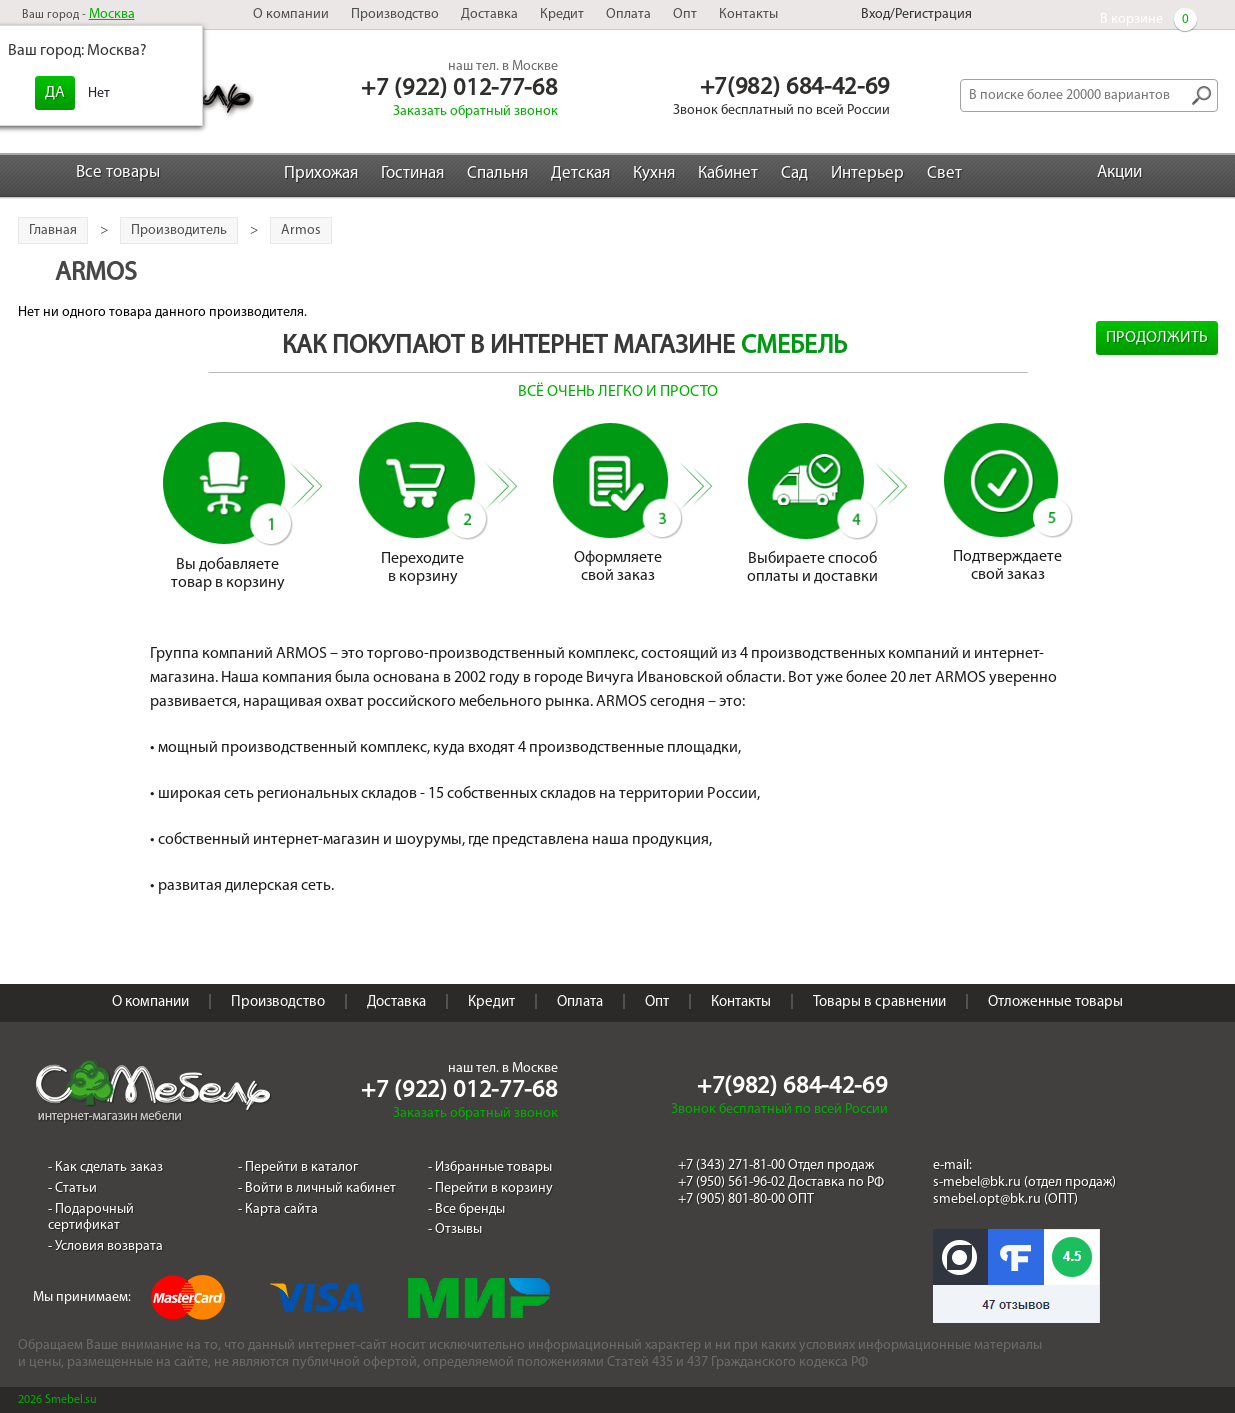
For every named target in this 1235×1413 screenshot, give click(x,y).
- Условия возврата (105, 1246)
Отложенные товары (1055, 1002)
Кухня (654, 173)
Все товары (118, 172)
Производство (395, 14)
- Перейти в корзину (490, 1188)
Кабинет (728, 173)
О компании (291, 14)
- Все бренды (466, 1209)
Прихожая (321, 173)
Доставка (489, 14)
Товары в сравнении (879, 1002)
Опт (685, 14)
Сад (794, 173)
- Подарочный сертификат (91, 1218)
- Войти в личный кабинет (317, 1188)
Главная (53, 230)
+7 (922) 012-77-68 (459, 89)
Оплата (628, 14)
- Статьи (72, 1188)
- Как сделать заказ (105, 1167)
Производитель (179, 230)
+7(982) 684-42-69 (795, 88)
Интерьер (867, 173)
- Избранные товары (490, 1167)
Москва (112, 14)
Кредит (562, 14)
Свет (944, 173)
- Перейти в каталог (298, 1167)
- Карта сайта (278, 1209)
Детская (580, 173)
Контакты (748, 14)
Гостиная (412, 173)
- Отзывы (455, 1229)
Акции (1119, 172)
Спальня (497, 173)
